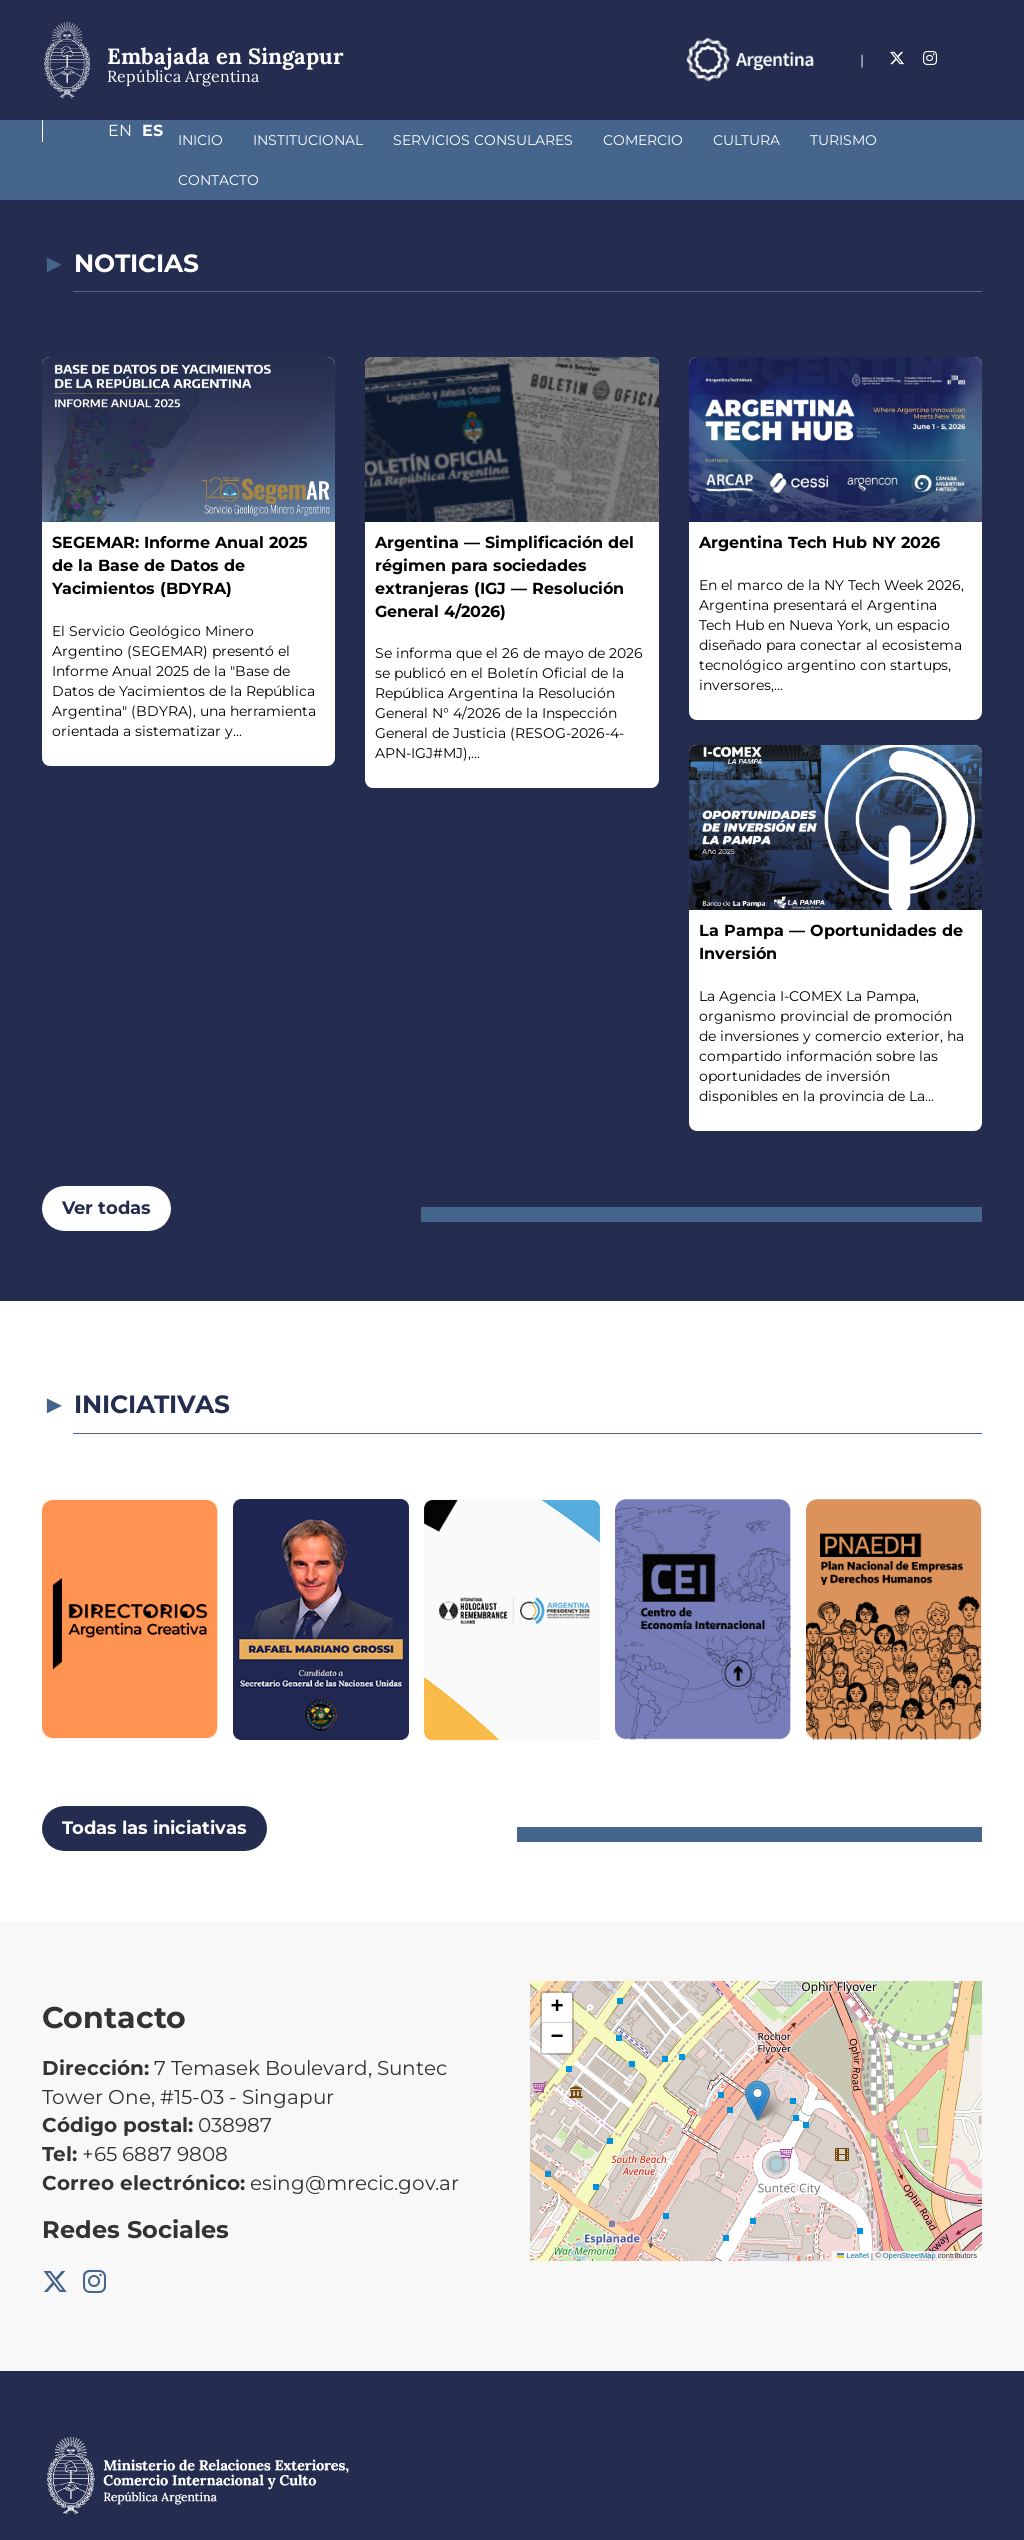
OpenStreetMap (909, 2215)
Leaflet (853, 2215)
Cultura (640, 140)
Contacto (841, 140)
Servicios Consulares (377, 140)
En (931, 58)
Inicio (94, 140)
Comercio (537, 140)
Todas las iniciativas (154, 1788)
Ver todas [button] (106, 1168)
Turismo (737, 140)
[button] (757, 2060)
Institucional (202, 140)
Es (971, 58)
